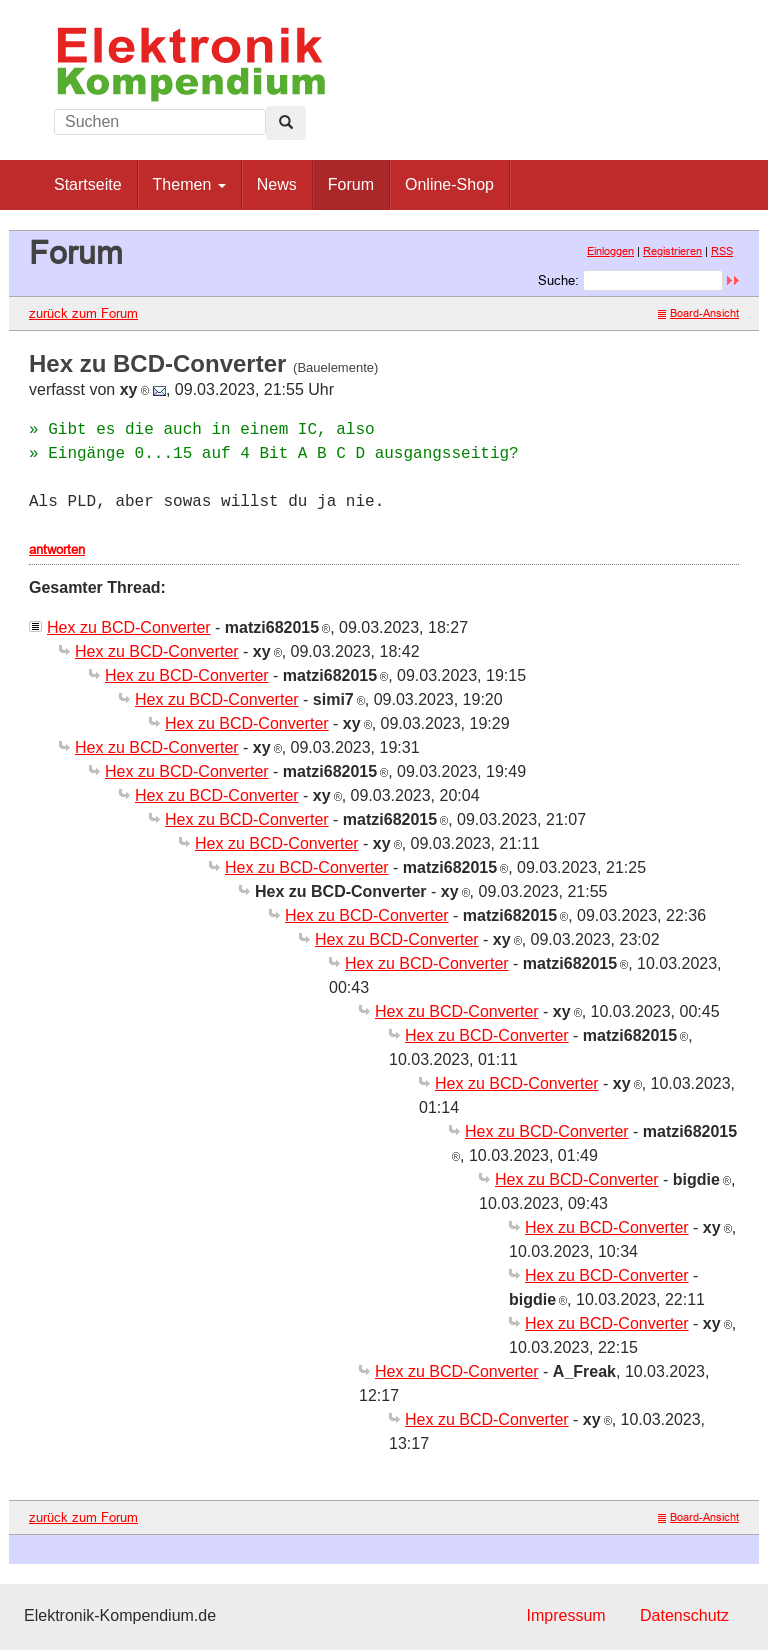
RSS (722, 251)
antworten (57, 549)
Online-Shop (449, 184)
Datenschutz (684, 1615)
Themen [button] (189, 184)
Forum (351, 184)
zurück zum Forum (83, 313)
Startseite (88, 184)
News (277, 184)
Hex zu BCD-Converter (129, 627)
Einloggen (610, 251)
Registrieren (672, 251)
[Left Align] (286, 123)
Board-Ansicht (698, 313)
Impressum (565, 1615)
